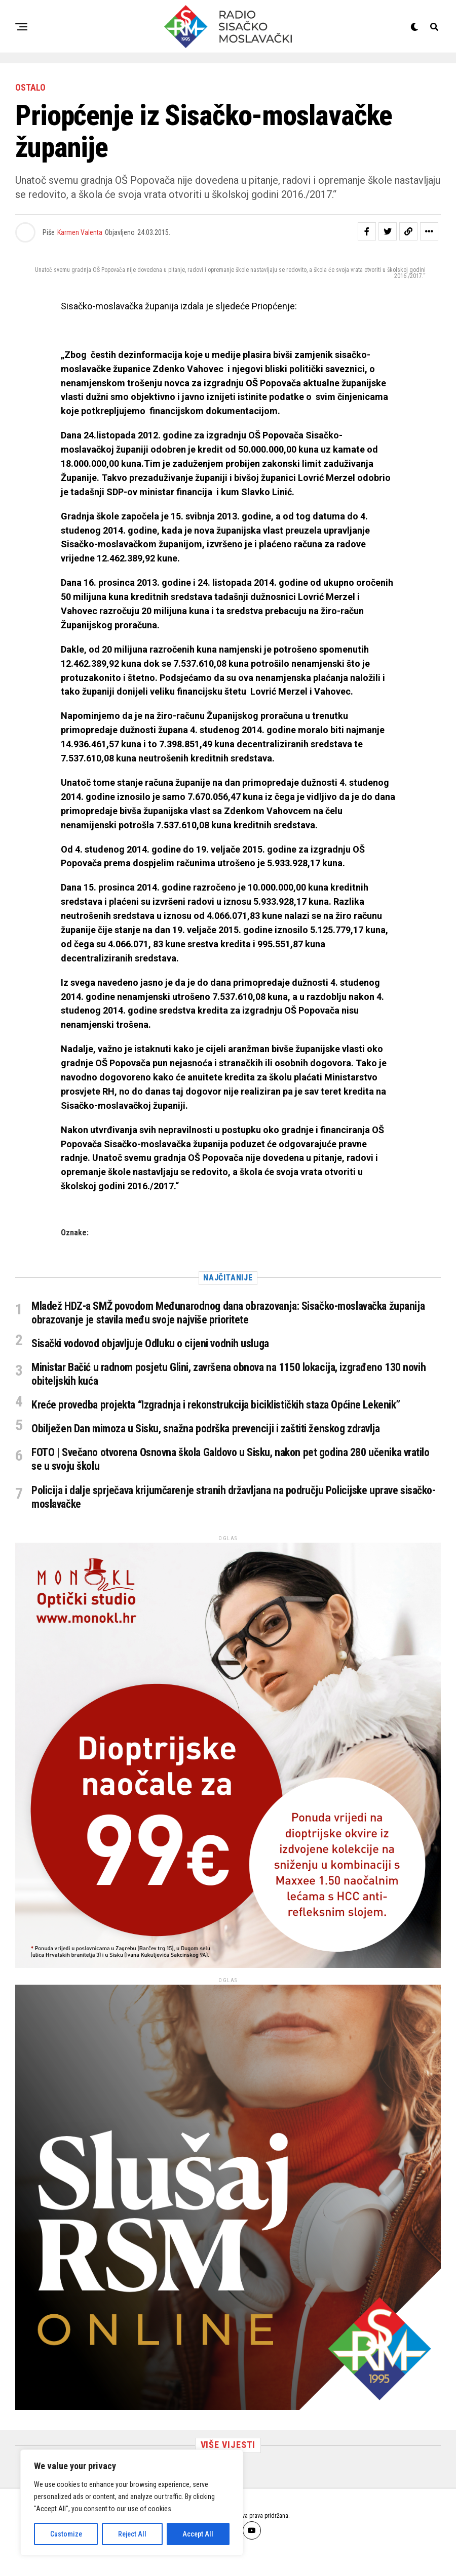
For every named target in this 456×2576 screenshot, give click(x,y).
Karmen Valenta (79, 232)
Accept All (197, 2534)
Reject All (132, 2534)
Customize (66, 2534)
